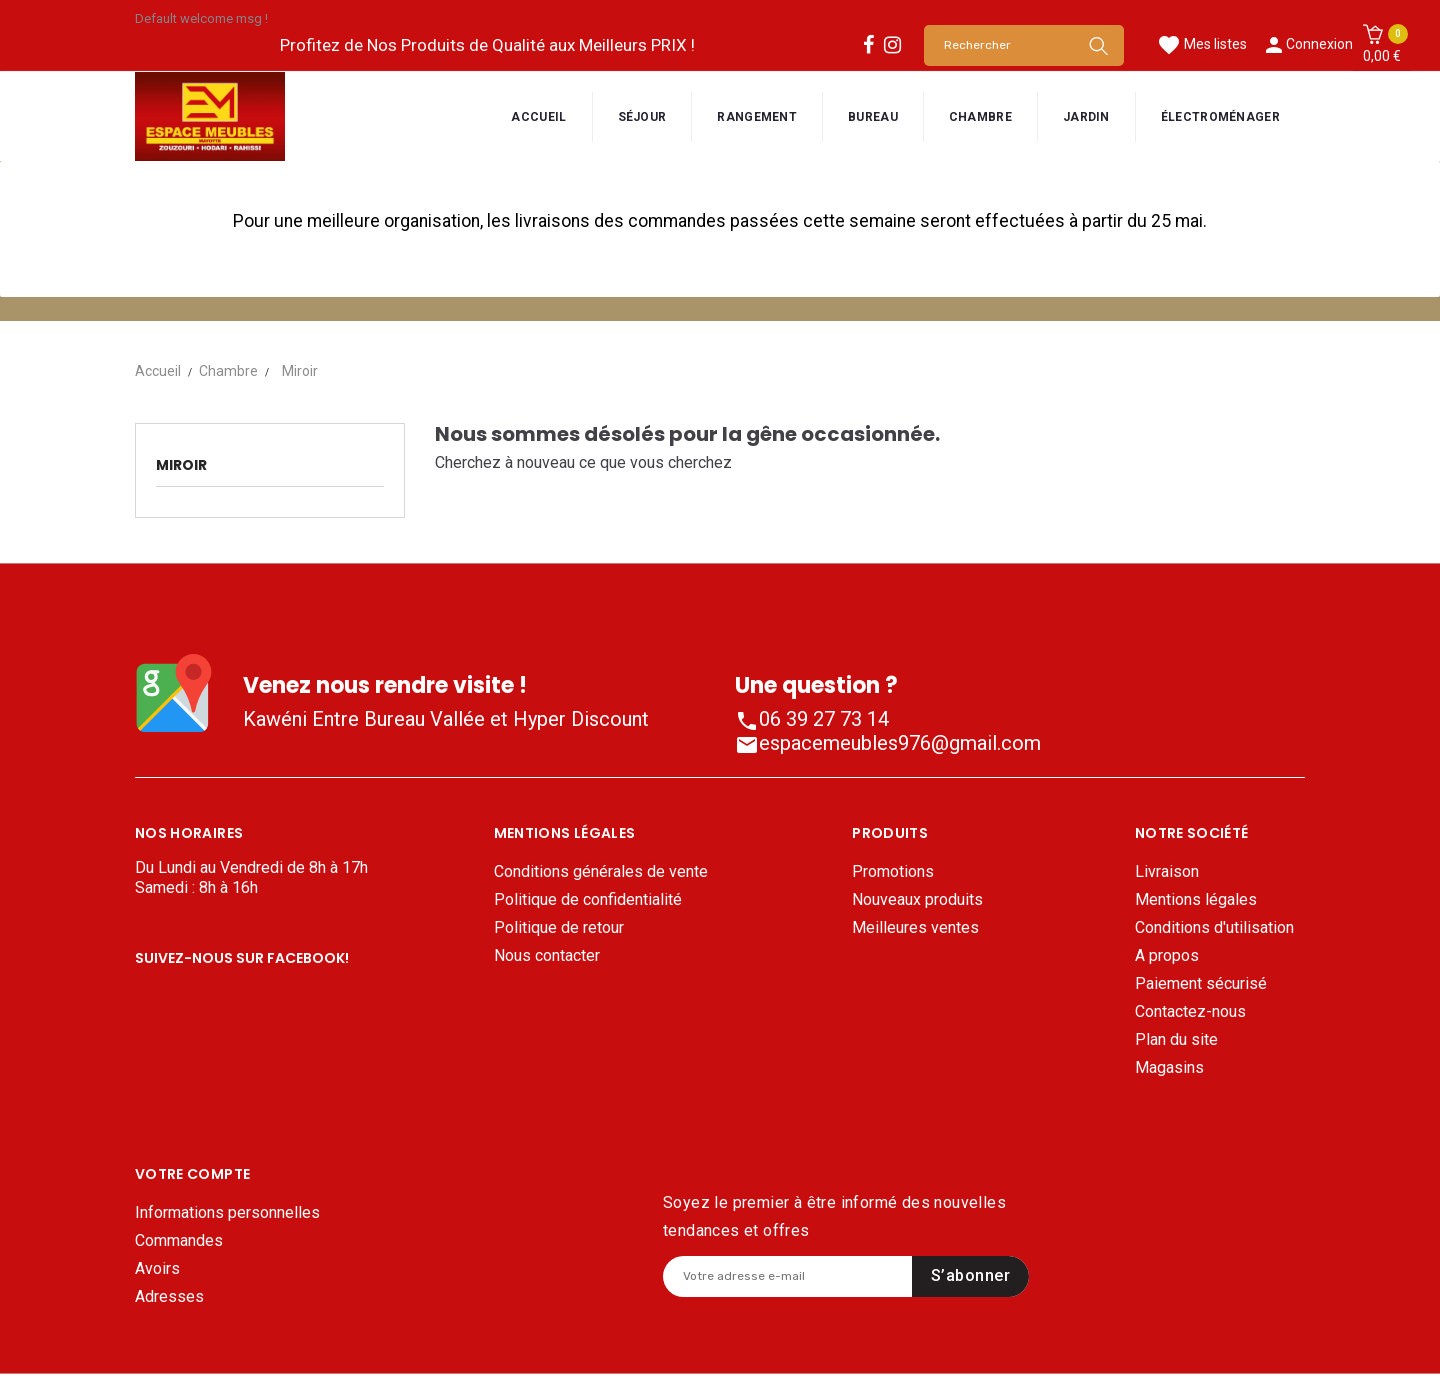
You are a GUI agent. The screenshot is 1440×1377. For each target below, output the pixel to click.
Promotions (893, 871)
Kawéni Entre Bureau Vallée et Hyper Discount (446, 719)
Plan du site (1176, 1039)
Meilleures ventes (915, 927)
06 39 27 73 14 (812, 719)
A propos (1167, 955)
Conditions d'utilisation (1214, 927)
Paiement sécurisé (1201, 983)
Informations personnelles (227, 1155)
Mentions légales (1196, 899)
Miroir (181, 465)
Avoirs (157, 1211)
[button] (1382, 45)
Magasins (1169, 1067)
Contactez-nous (1190, 1011)
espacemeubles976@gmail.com (888, 743)
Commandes (179, 1183)
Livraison (1167, 871)
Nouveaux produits (917, 899)
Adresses (169, 1239)
